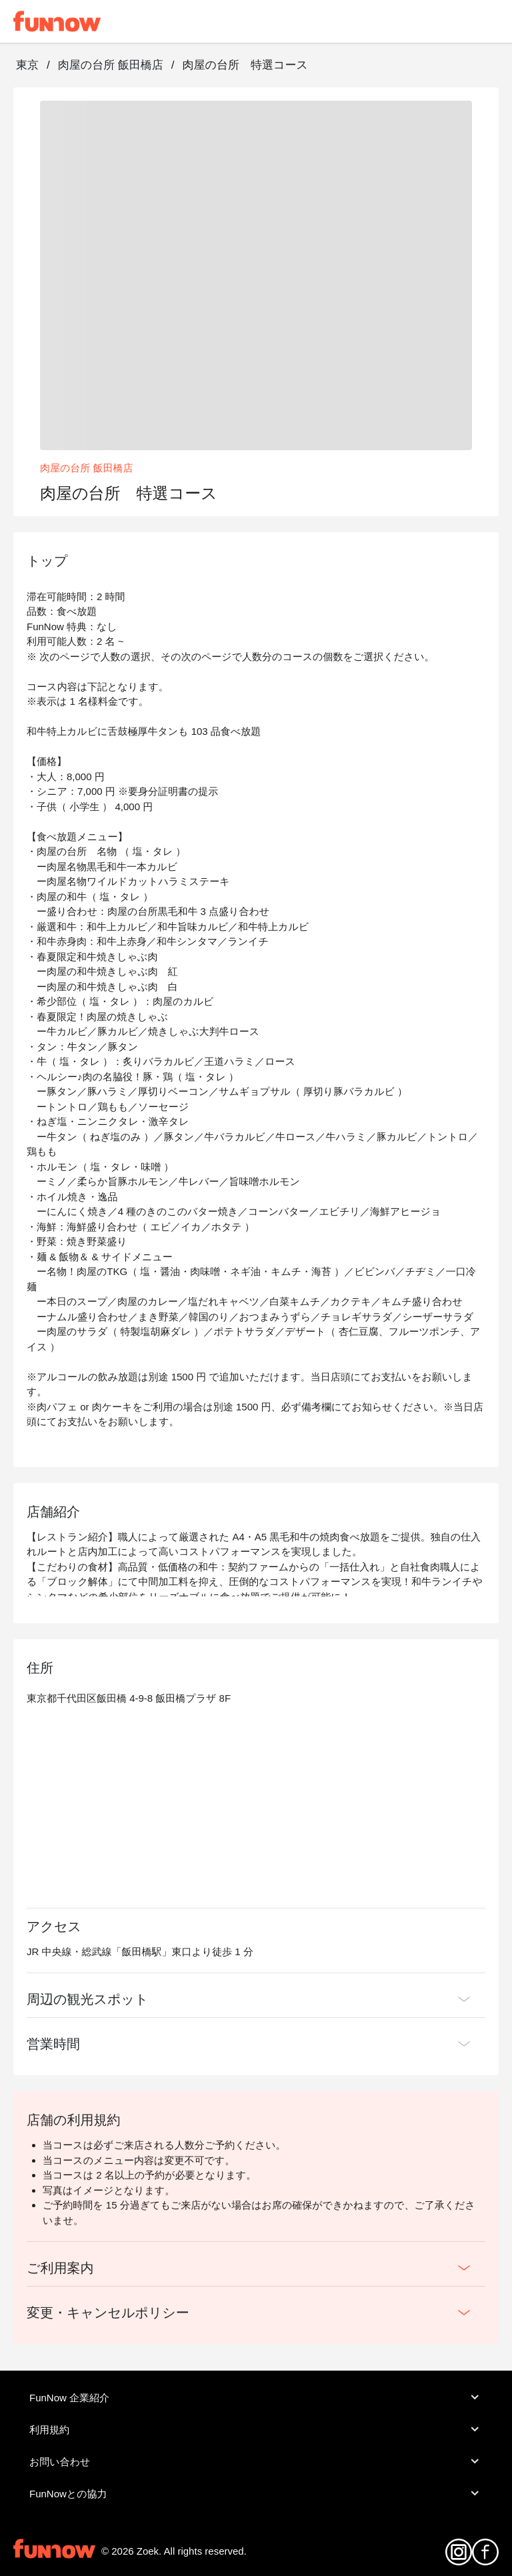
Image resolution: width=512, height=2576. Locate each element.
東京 (27, 65)
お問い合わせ (256, 2461)
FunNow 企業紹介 (256, 2397)
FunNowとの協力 (256, 2493)
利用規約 (256, 2429)
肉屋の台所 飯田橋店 (110, 65)
